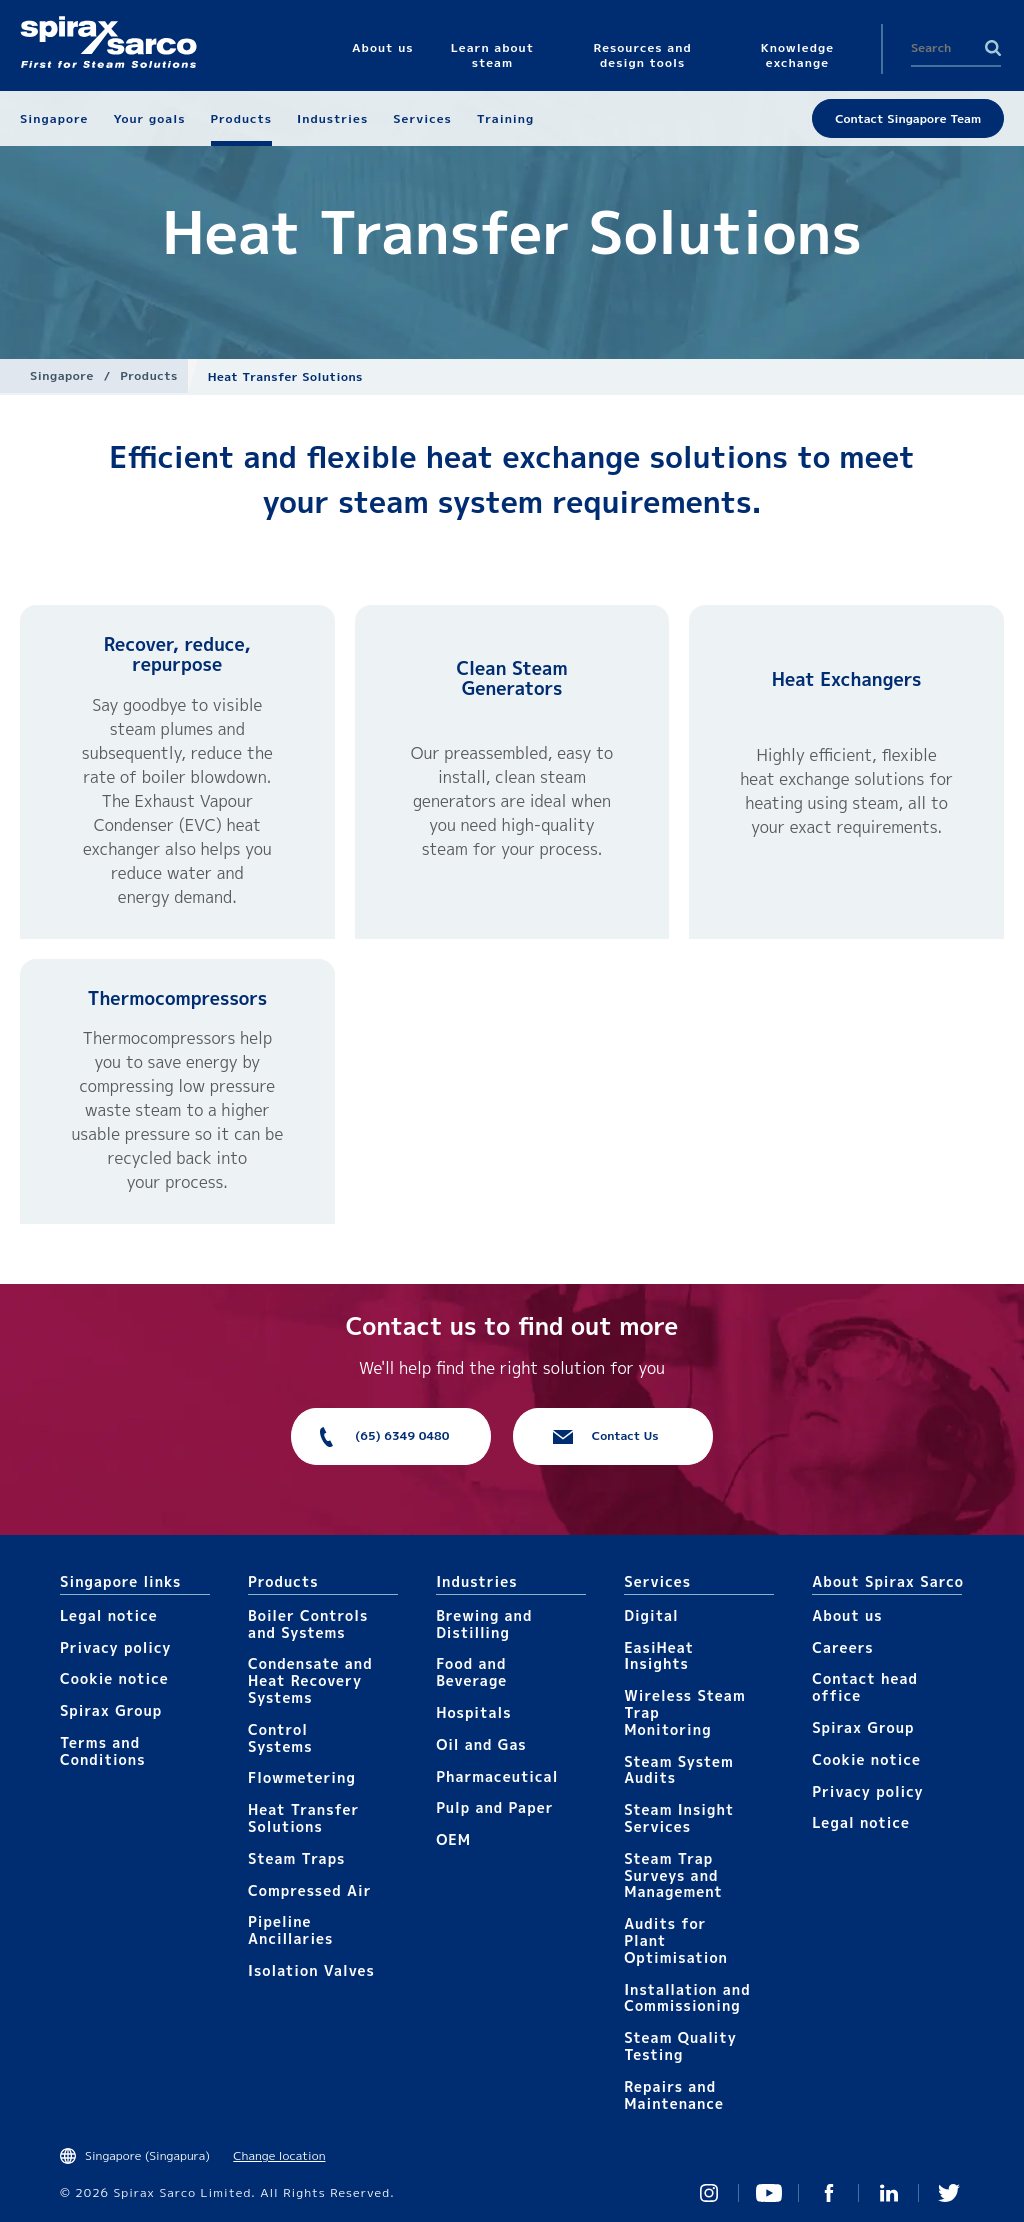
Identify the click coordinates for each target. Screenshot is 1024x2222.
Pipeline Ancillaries (290, 1930)
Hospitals (473, 1712)
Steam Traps (296, 1858)
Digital (651, 1615)
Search (993, 48)
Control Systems (280, 1738)
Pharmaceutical (497, 1776)
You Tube (769, 2193)
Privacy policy (116, 1647)
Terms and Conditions (103, 1751)
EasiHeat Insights (659, 1656)
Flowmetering (302, 1777)
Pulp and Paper (494, 1807)
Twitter (949, 2193)
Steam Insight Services (679, 1818)
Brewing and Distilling (484, 1624)
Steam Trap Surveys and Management (673, 1875)
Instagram (709, 2193)
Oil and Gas (481, 1744)
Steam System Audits (679, 1770)
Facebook (829, 2193)
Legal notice (109, 1615)
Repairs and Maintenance (674, 2095)
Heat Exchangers (847, 679)
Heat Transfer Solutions (303, 1818)
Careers (842, 1647)
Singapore (62, 375)
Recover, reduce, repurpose (177, 654)
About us (847, 1615)
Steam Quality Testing (680, 2046)
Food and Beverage (471, 1672)
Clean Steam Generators (511, 678)
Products (148, 375)
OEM (453, 1839)
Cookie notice (114, 1678)
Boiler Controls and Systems (308, 1624)
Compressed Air (310, 1890)
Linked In (889, 2193)
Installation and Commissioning (687, 1998)
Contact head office (865, 1687)
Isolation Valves (311, 1970)
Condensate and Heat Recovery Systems (310, 1680)
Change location (279, 2155)
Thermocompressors (177, 998)
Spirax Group (111, 1710)
